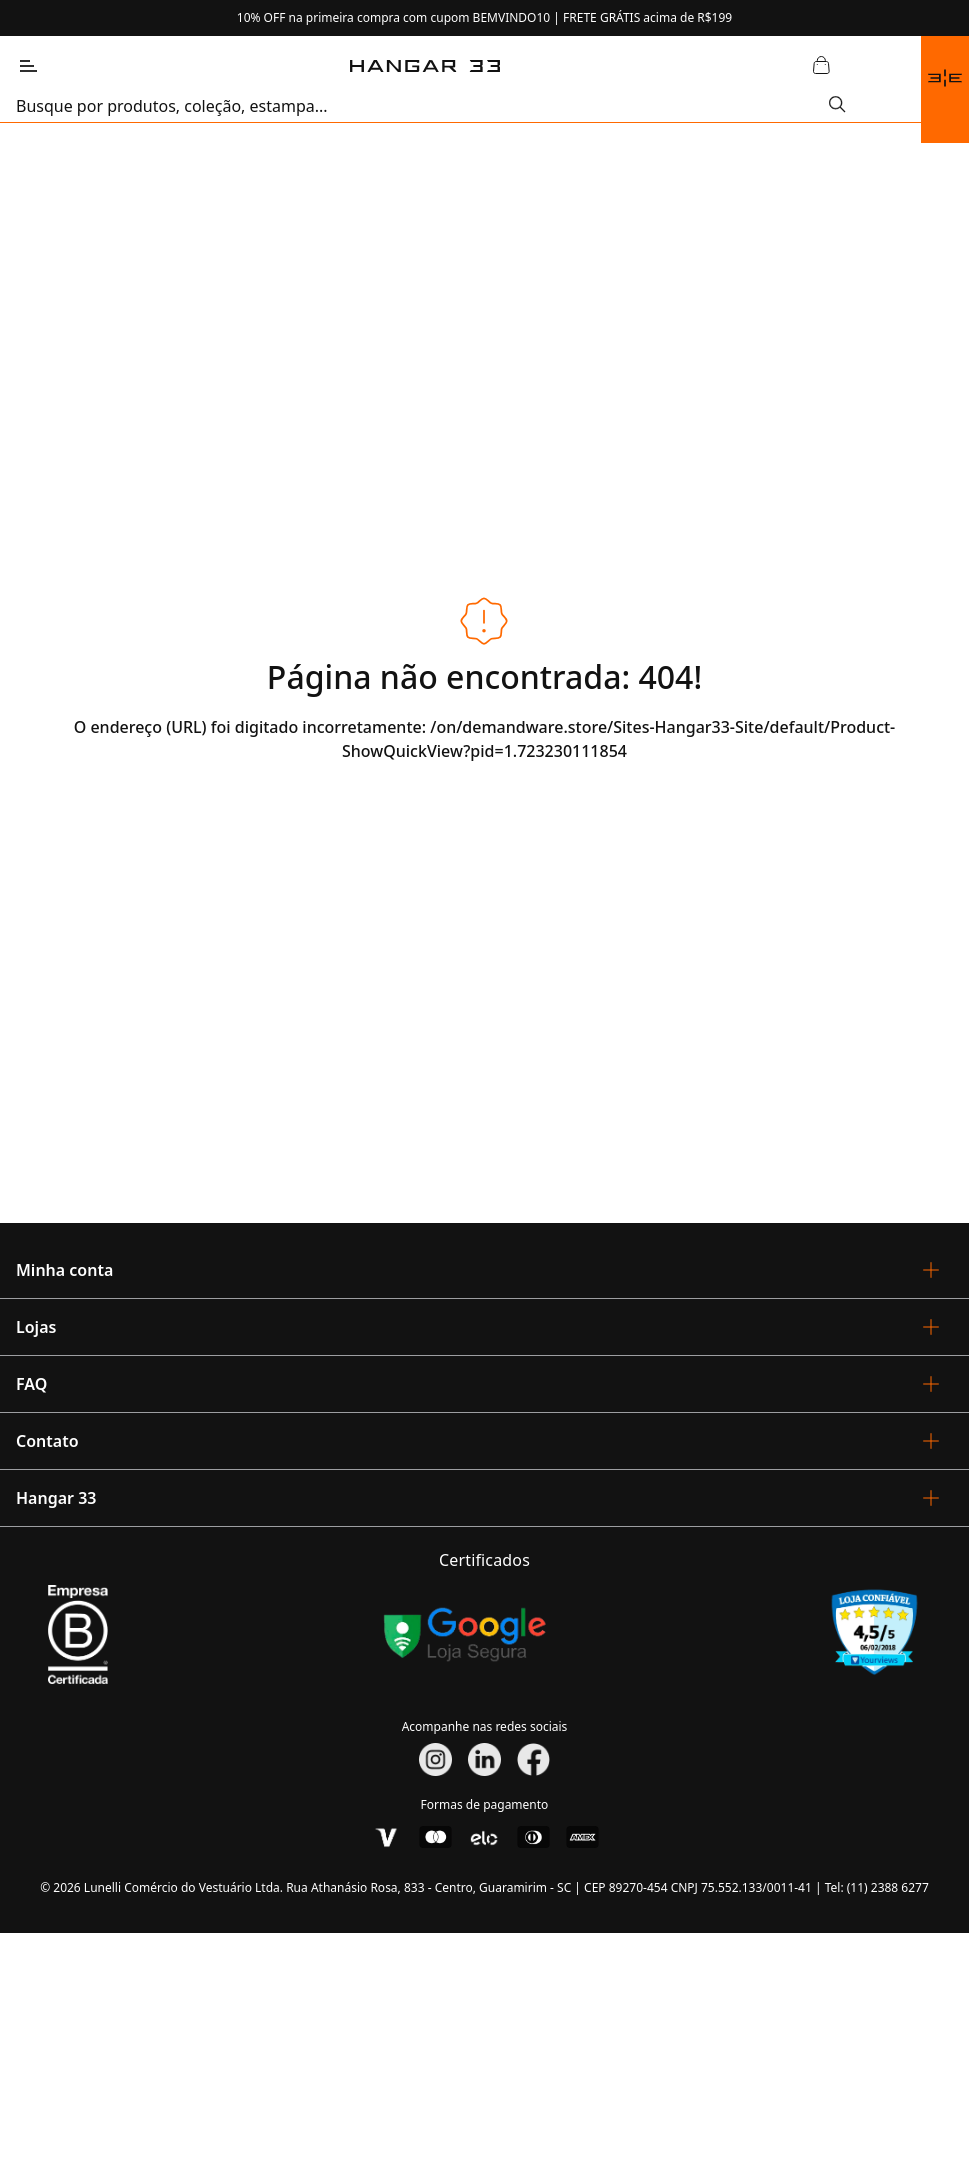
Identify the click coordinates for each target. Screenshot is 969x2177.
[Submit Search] (837, 106)
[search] (422, 106)
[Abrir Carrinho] (821, 66)
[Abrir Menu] (28, 66)
